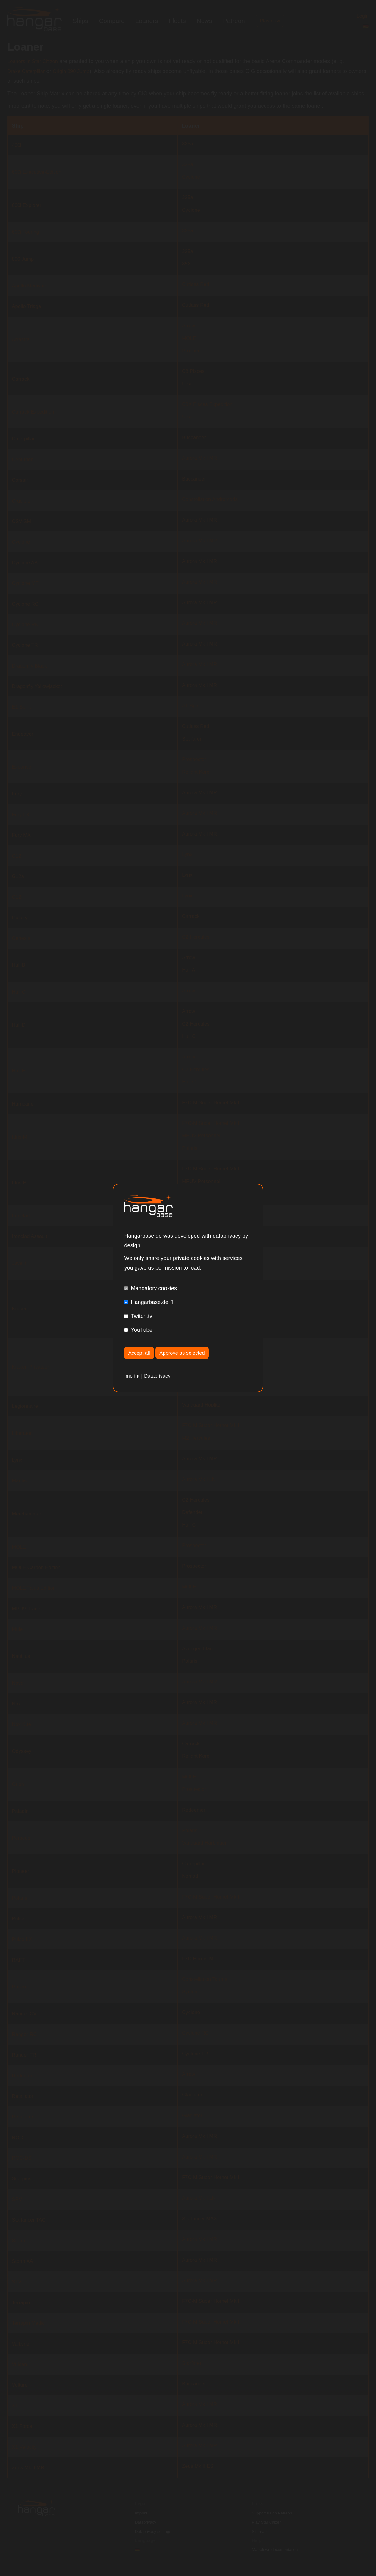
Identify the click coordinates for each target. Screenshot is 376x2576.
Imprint (132, 1377)
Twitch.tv (141, 1315)
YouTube (141, 1329)
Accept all (140, 1353)
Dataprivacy (160, 1377)
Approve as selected (187, 1353)
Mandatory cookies (154, 1288)
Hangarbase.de (149, 1302)
